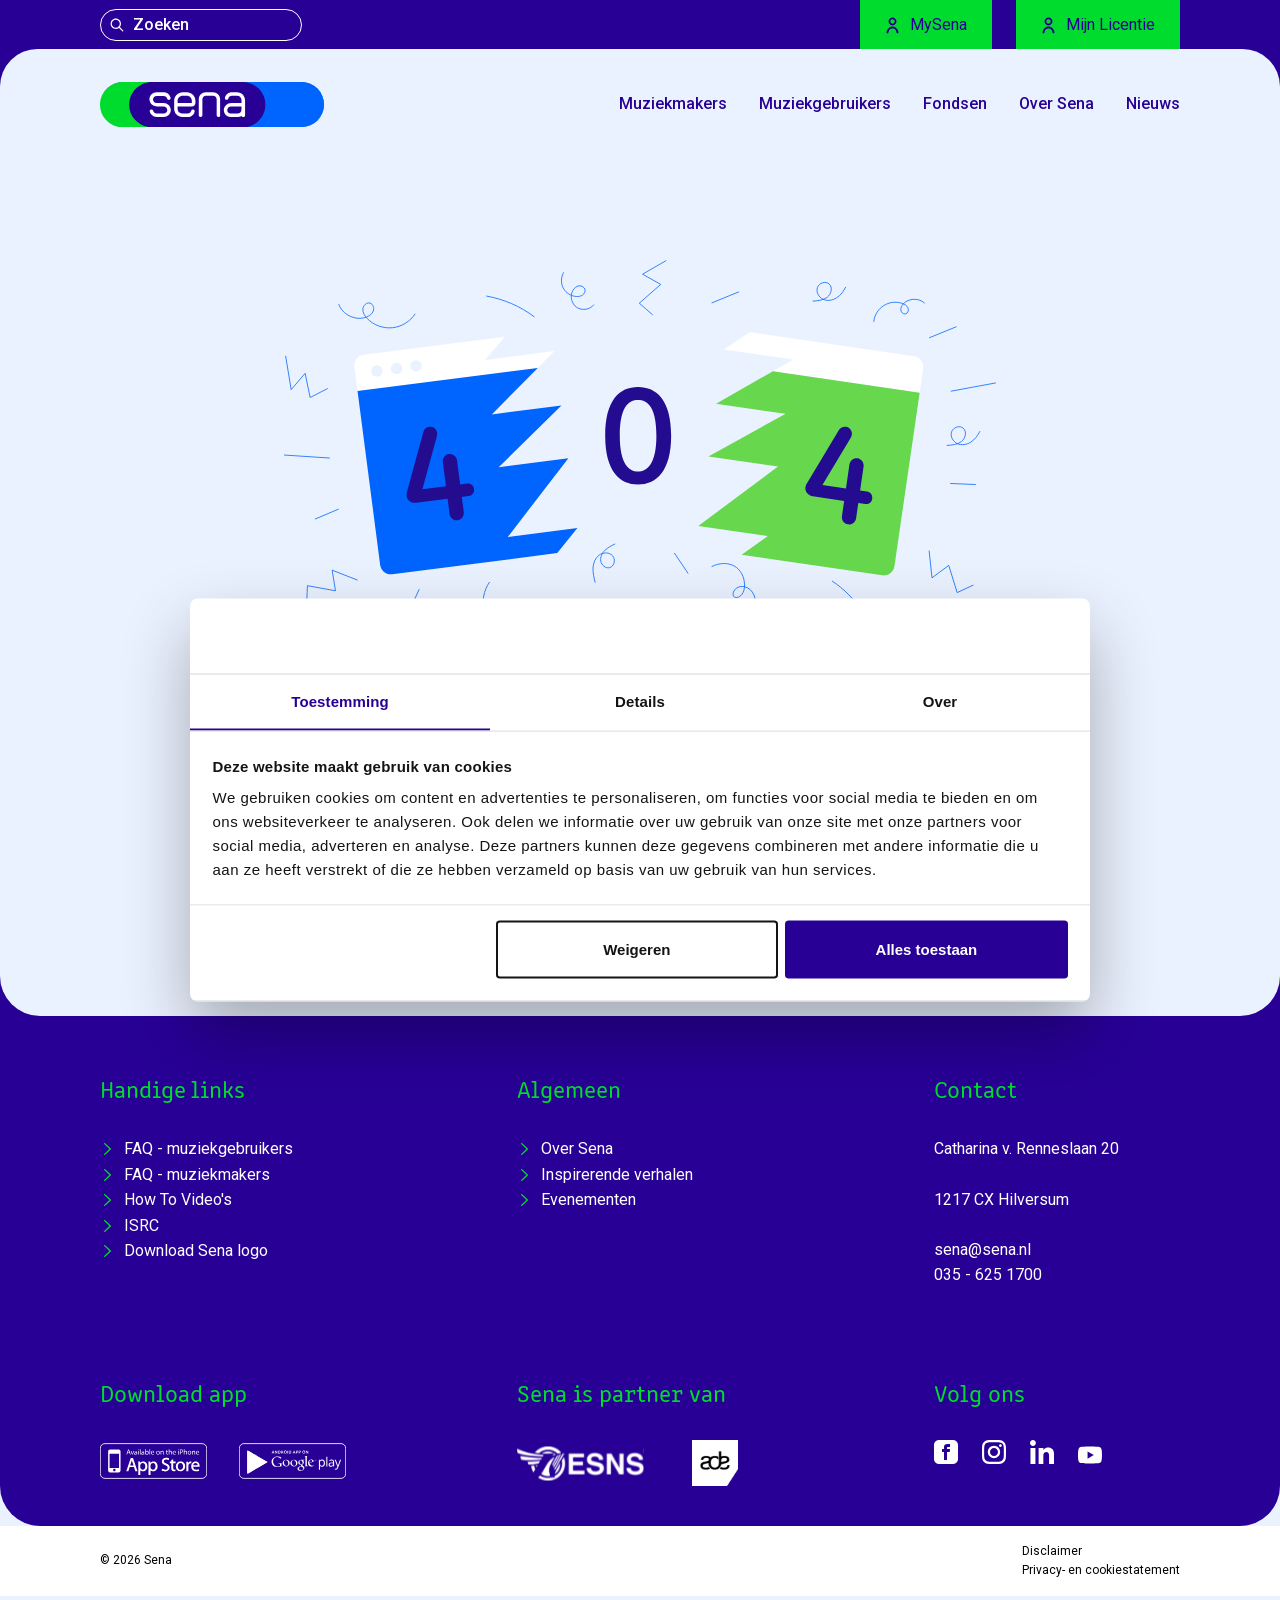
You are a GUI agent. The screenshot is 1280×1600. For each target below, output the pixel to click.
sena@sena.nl (982, 1253)
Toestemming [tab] (340, 700)
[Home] (223, 107)
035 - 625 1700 (988, 1279)
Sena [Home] (158, 1565)
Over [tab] (940, 700)
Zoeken (149, 24)
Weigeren (636, 949)
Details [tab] (640, 700)
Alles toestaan (927, 949)
